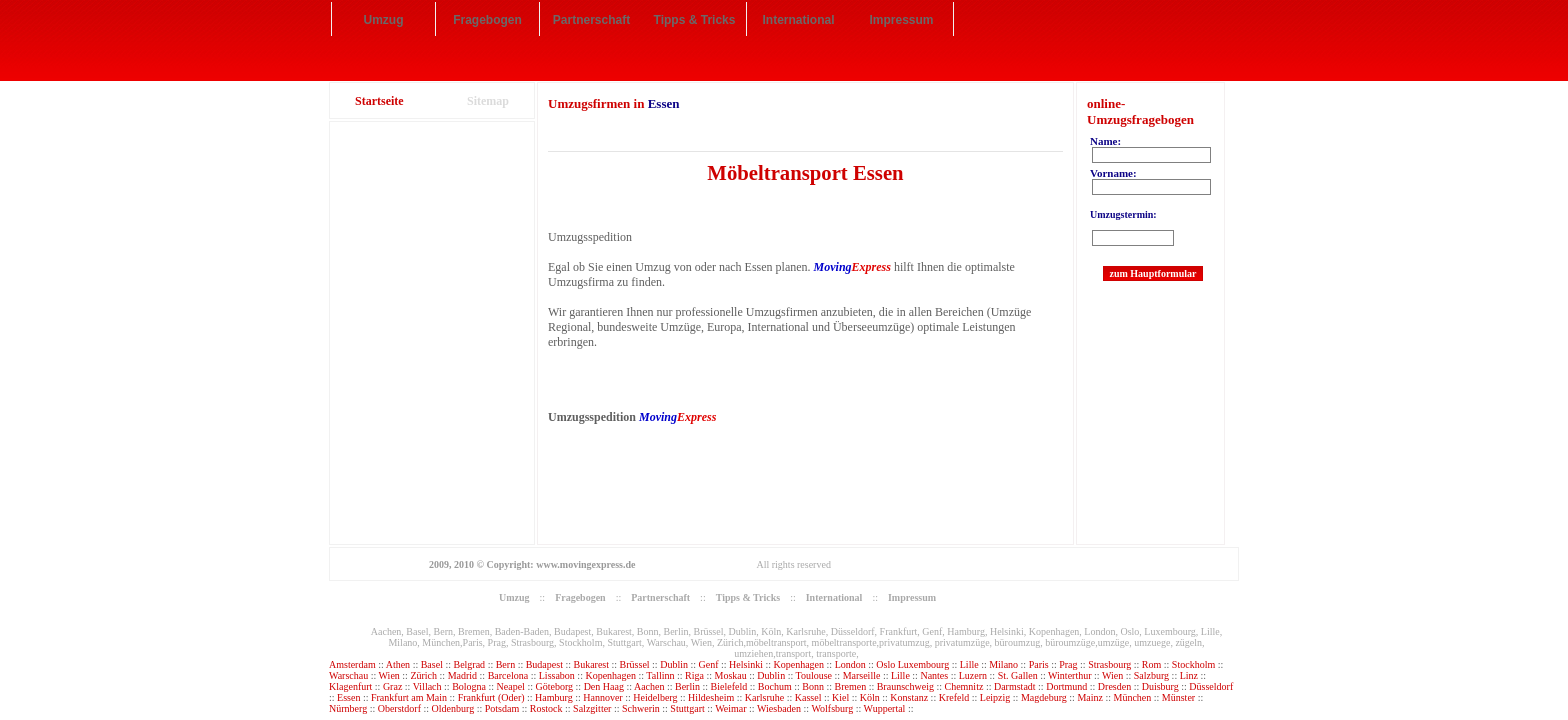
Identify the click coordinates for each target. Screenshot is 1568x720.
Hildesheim (711, 697)
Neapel (512, 686)
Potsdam (502, 708)
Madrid (462, 675)
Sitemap (488, 101)
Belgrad (469, 664)
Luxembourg (925, 664)
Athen (398, 664)
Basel (432, 664)
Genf (709, 664)
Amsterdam (352, 664)
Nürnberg (348, 708)
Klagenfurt (350, 686)
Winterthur (1069, 675)
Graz (394, 686)
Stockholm (1195, 664)
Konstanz (909, 697)
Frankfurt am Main (409, 697)
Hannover (602, 697)
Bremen (850, 686)
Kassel (808, 697)
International (798, 20)
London (850, 664)
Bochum (775, 686)
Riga (694, 675)
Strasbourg (1109, 664)
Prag (1068, 664)
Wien (391, 675)
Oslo (885, 664)
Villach (427, 686)
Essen (348, 697)
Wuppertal (885, 708)
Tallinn (660, 675)
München (1132, 697)
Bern (507, 664)
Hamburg (554, 697)
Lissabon (558, 675)
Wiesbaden (779, 708)
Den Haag (604, 686)
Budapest (544, 664)
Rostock (546, 708)
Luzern (973, 675)
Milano (1004, 664)
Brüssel (635, 664)
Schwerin (641, 708)
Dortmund (1066, 686)
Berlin (687, 686)
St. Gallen (1018, 675)
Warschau (350, 675)
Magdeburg (1044, 697)
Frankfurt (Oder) (491, 697)
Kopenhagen (799, 664)
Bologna (470, 686)
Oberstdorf (399, 708)
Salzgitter (592, 708)
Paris (1040, 664)
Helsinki (746, 664)
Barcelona (509, 675)
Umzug (384, 20)
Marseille (862, 675)
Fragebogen (487, 20)
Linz (1189, 675)
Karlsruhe (764, 697)
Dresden (1114, 686)
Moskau (731, 675)
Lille (970, 664)
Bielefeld (729, 686)
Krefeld (954, 697)
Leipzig (995, 697)
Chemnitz (963, 686)
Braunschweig (905, 686)
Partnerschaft (591, 20)
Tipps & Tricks (695, 20)
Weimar (730, 708)
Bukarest (592, 664)
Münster (1178, 697)
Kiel (840, 697)
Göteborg (554, 686)
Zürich (424, 675)
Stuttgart (687, 708)
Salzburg (1151, 675)
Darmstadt (1015, 686)
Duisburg (1160, 686)
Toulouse (814, 675)
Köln (870, 697)
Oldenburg (453, 708)
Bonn (813, 686)
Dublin (674, 664)
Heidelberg (655, 697)
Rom (1151, 664)
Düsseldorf (1211, 686)
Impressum (901, 20)
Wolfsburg (832, 708)
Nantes (935, 675)
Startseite (379, 101)
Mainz (1090, 697)
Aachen (649, 686)
